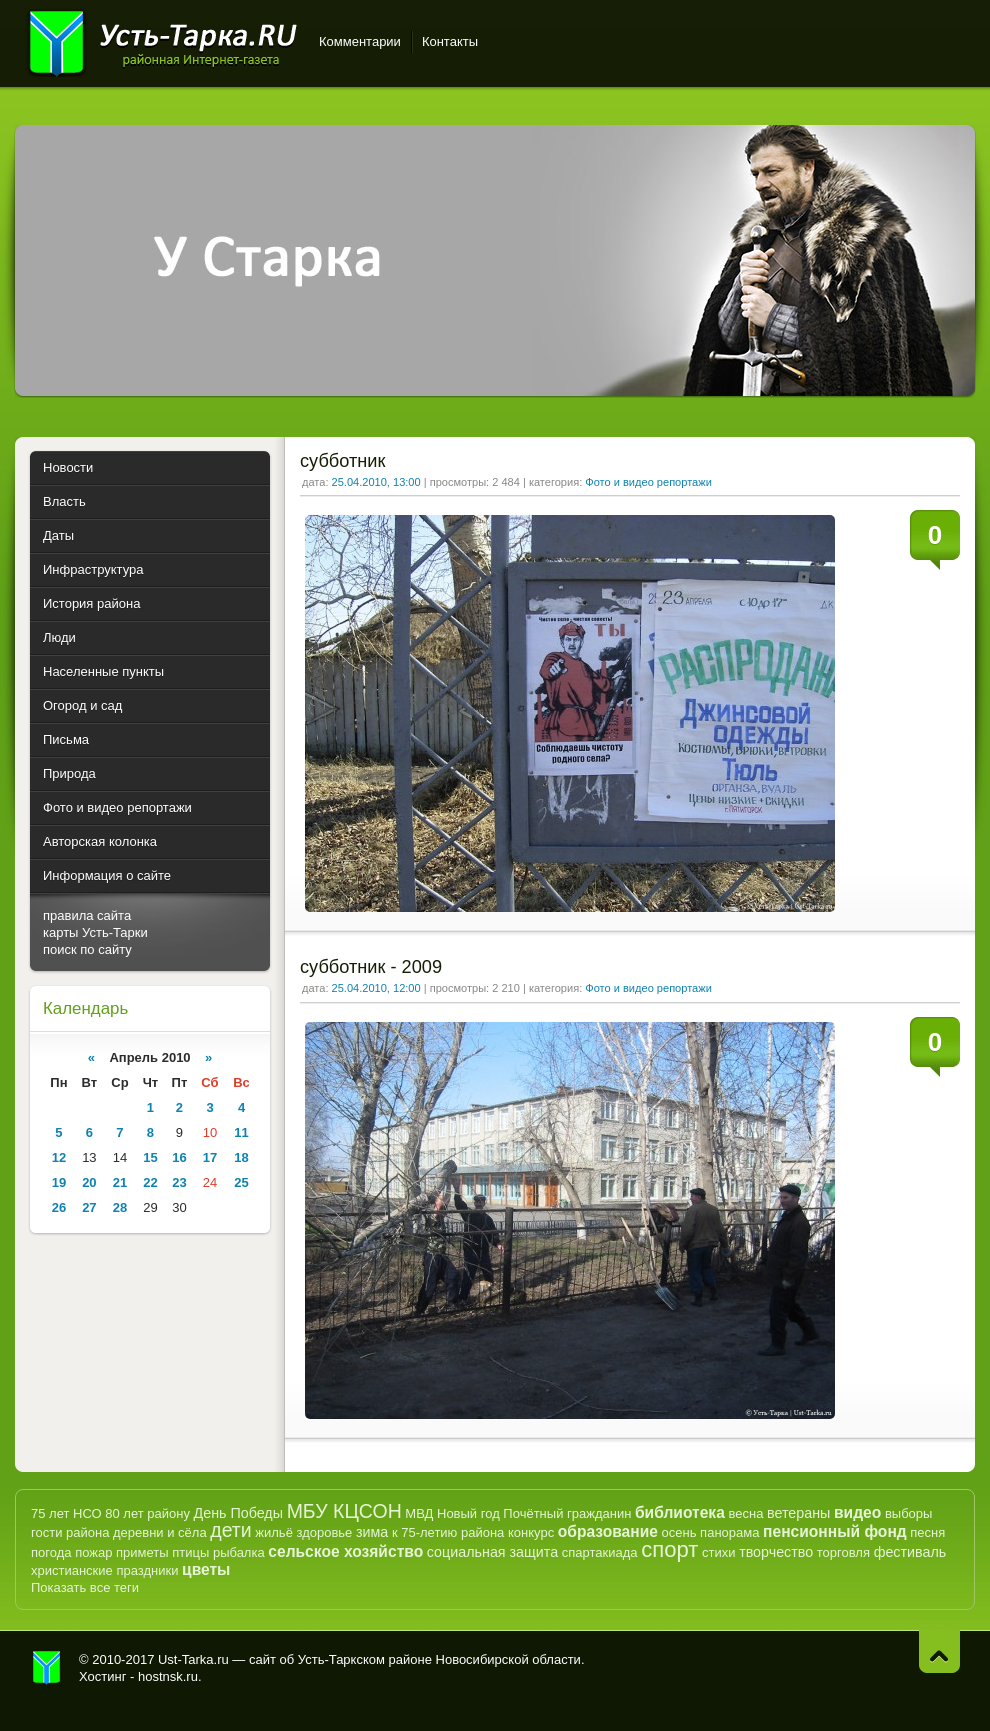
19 (59, 1182)
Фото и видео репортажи (648, 482)
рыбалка (239, 1552)
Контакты (450, 41)
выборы (909, 1513)
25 (241, 1182)
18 (241, 1157)
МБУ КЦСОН (344, 1511)
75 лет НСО (66, 1513)
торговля (843, 1552)
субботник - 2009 (371, 967)
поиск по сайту (87, 949)
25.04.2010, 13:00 (376, 482)
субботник (342, 461)
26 (59, 1207)
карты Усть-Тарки (95, 932)
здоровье (324, 1532)
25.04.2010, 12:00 (376, 988)
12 (59, 1157)
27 (89, 1207)
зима (372, 1532)
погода (51, 1552)
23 (179, 1182)
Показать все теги (85, 1587)
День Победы (238, 1513)
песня (927, 1532)
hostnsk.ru (168, 1676)
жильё (274, 1532)
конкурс (531, 1532)
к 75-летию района (448, 1532)
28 (120, 1207)
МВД (419, 1513)
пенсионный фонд (835, 1531)
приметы (142, 1552)
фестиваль (910, 1552)
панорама (729, 1532)
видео (857, 1512)
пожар (93, 1552)
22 (150, 1182)
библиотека (680, 1512)
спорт (669, 1549)
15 (150, 1157)
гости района (70, 1532)
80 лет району (147, 1513)
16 (179, 1157)
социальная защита (492, 1552)
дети (230, 1530)
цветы (206, 1569)
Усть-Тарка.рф (47, 1668)
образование (608, 1531)
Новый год (468, 1513)
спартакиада (600, 1552)
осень (679, 1532)
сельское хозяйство (345, 1551)
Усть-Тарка (162, 40)
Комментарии (360, 41)
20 (89, 1182)
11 (241, 1132)
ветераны (798, 1513)
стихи (718, 1552)
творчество (776, 1552)
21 (120, 1182)
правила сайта (87, 915)
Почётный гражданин (567, 1513)
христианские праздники (104, 1570)
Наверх (939, 1651)
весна (745, 1513)
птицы (190, 1552)
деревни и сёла (160, 1532)
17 (210, 1157)
